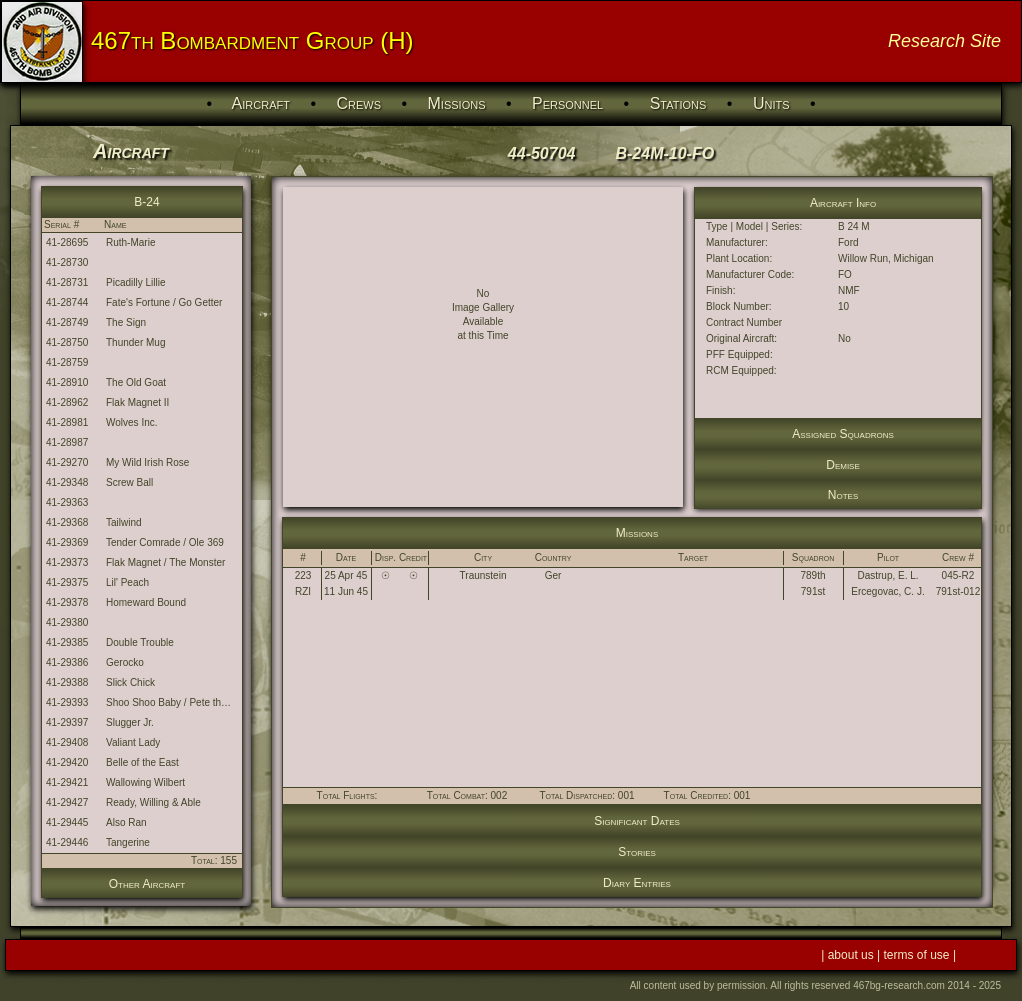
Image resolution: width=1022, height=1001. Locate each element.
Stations (678, 103)
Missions (457, 103)
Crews (358, 103)
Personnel (567, 103)
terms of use (918, 955)
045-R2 (958, 575)
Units (771, 103)
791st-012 (958, 591)
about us (852, 955)
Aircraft (261, 103)
